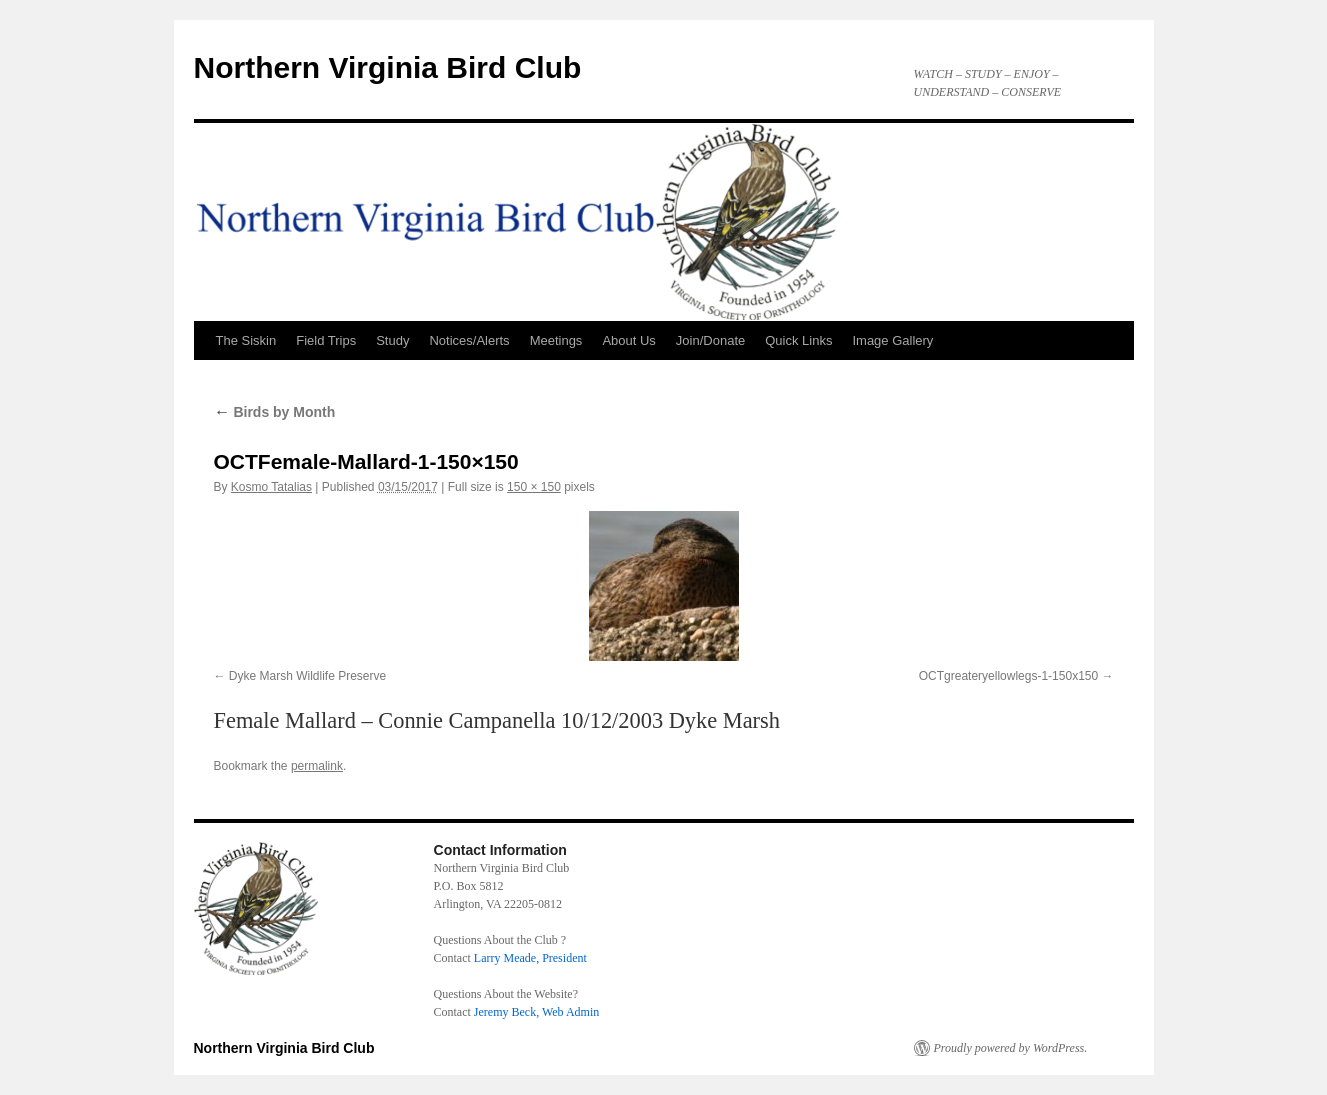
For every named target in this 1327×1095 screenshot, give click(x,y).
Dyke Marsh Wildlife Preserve (307, 676)
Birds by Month (275, 412)
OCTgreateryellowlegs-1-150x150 (1008, 676)
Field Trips (326, 340)
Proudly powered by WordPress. (1011, 1048)
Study (392, 340)
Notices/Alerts (469, 340)
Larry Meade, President (530, 958)
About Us (628, 340)
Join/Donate (710, 340)
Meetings (556, 340)
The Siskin (246, 340)
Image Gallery (892, 340)
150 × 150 (534, 487)
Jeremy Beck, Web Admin (536, 1012)
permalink (317, 766)
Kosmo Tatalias (271, 487)
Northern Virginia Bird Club (388, 67)
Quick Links (798, 340)
